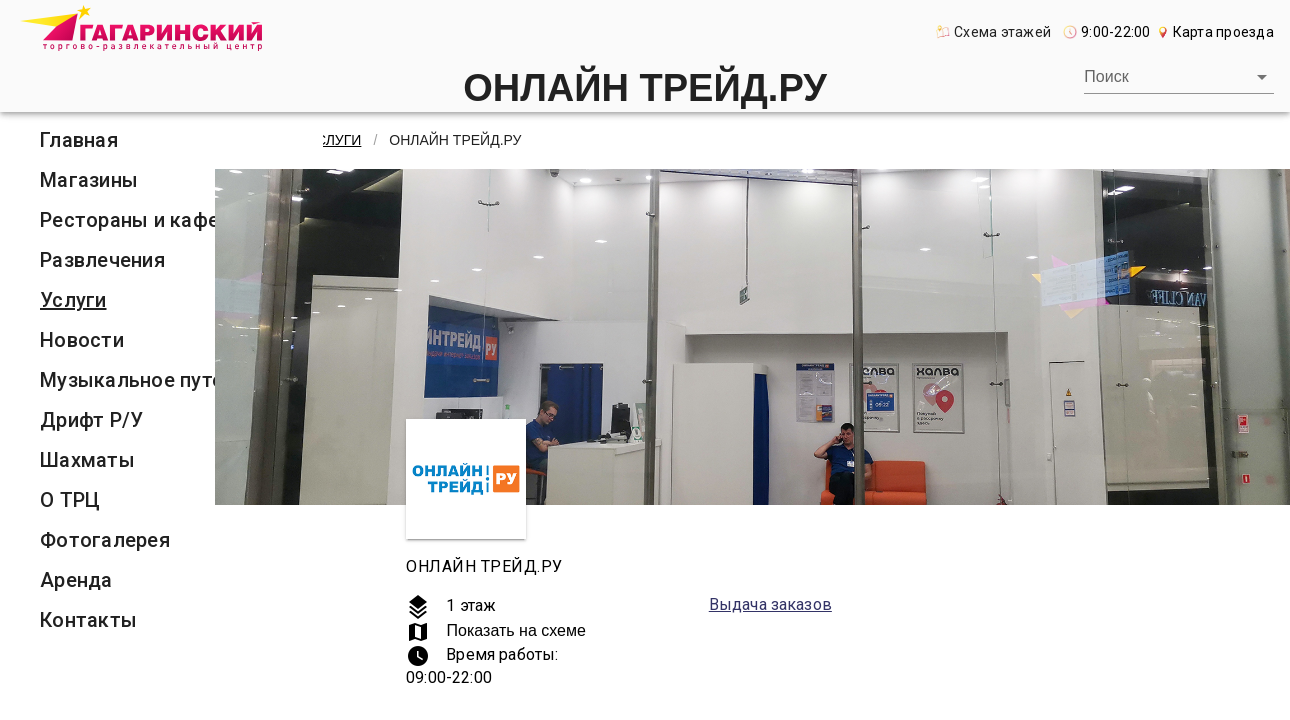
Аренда (76, 580)
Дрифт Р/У (91, 420)
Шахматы (87, 460)
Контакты (88, 620)
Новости (82, 340)
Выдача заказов (770, 604)
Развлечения (102, 260)
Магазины (89, 180)
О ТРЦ (70, 500)
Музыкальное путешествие (173, 380)
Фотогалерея (105, 540)
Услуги (73, 300)
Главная (79, 140)
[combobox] (1179, 77)
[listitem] (173, 140)
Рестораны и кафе (129, 220)
